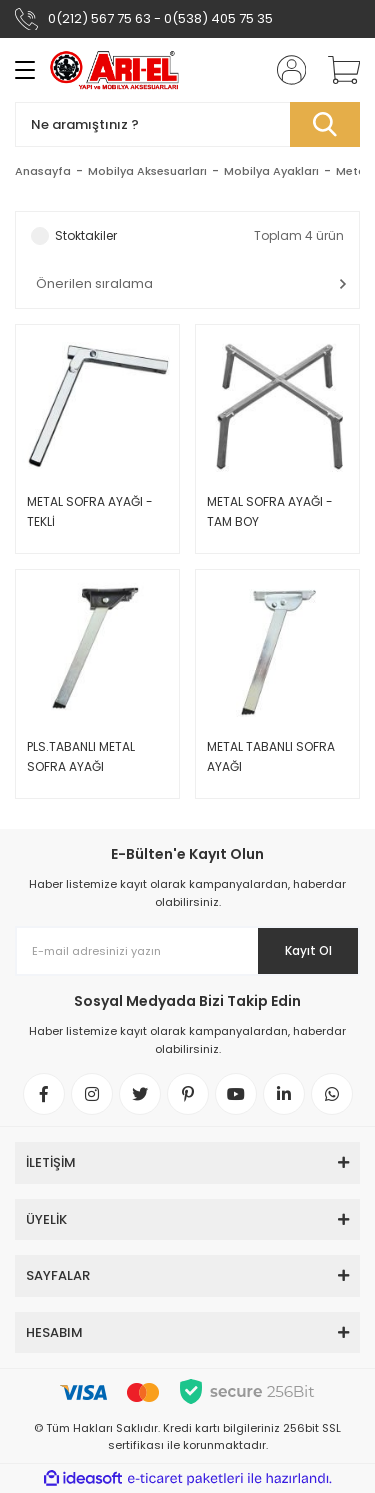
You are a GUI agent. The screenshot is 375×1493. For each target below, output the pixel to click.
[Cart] (337, 70)
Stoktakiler (86, 235)
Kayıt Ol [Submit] (308, 950)
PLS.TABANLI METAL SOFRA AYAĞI (81, 756)
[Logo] (114, 70)
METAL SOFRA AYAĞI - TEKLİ (90, 511)
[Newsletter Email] (187, 951)
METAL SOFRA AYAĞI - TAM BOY (270, 511)
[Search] (187, 124)
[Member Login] (285, 70)
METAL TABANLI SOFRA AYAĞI (271, 756)
